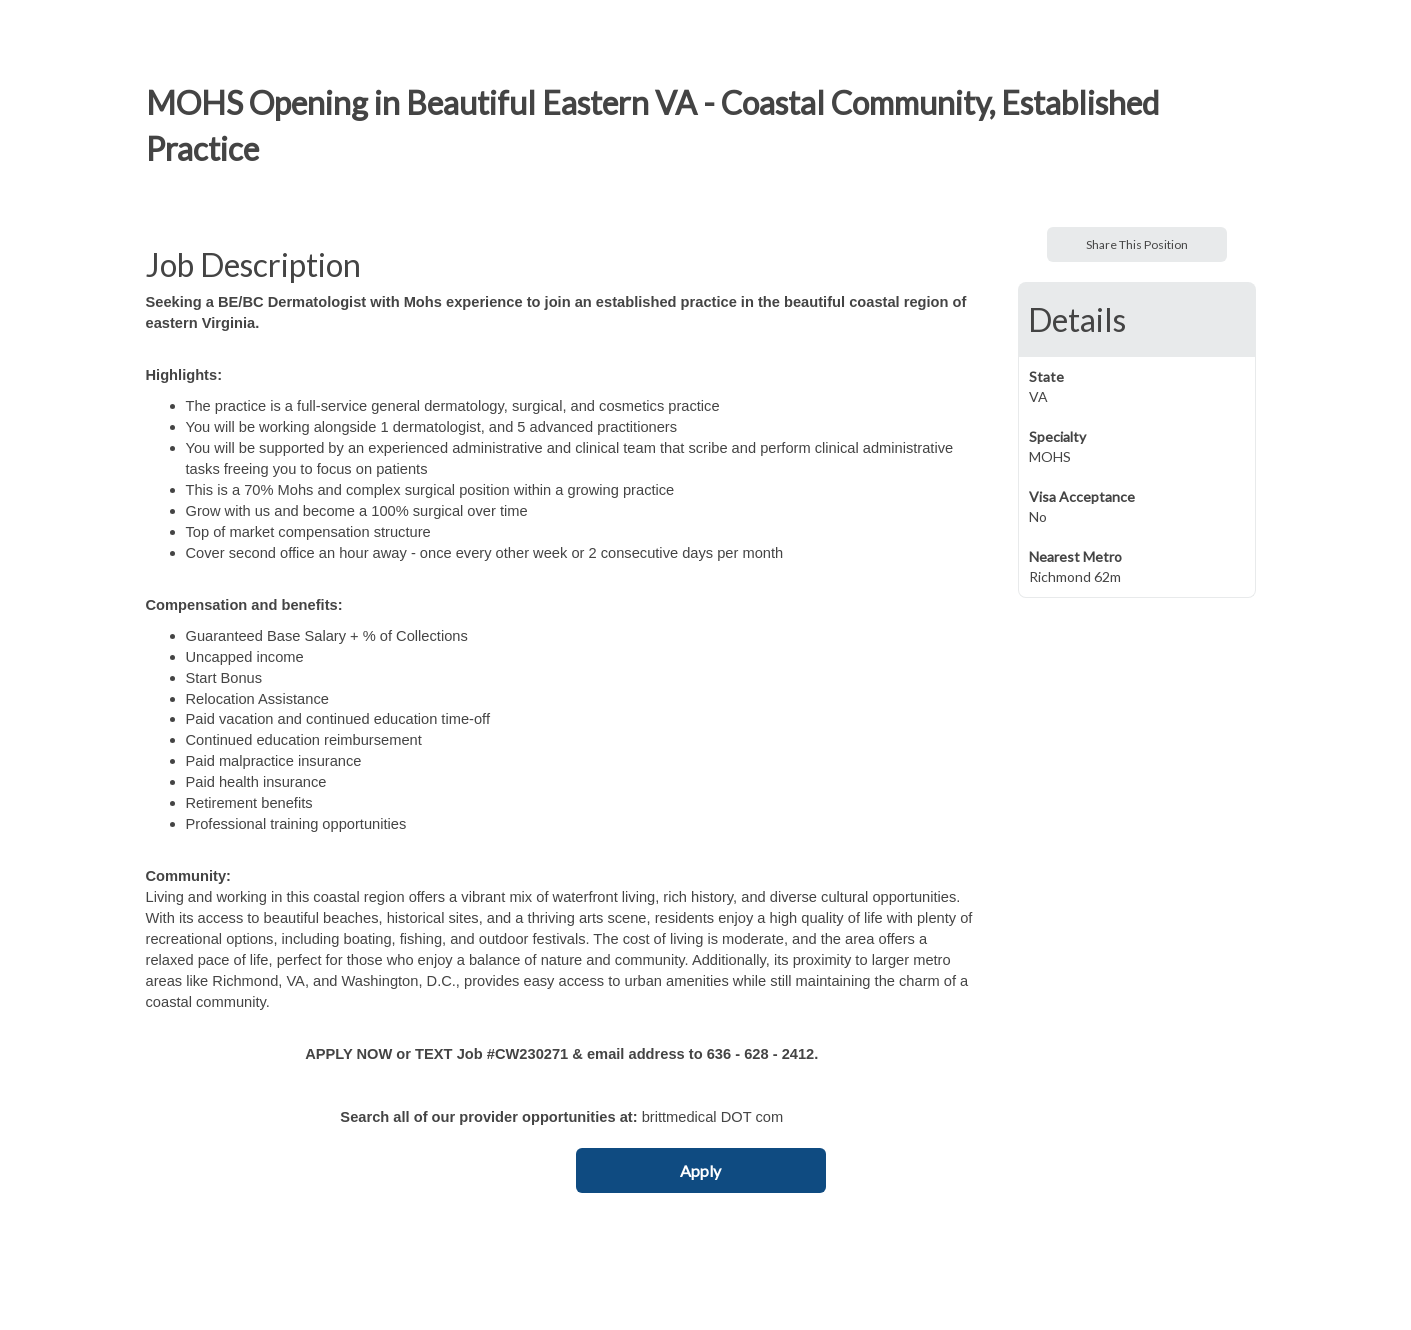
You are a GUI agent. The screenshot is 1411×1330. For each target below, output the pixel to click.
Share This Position (1137, 244)
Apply (700, 1170)
